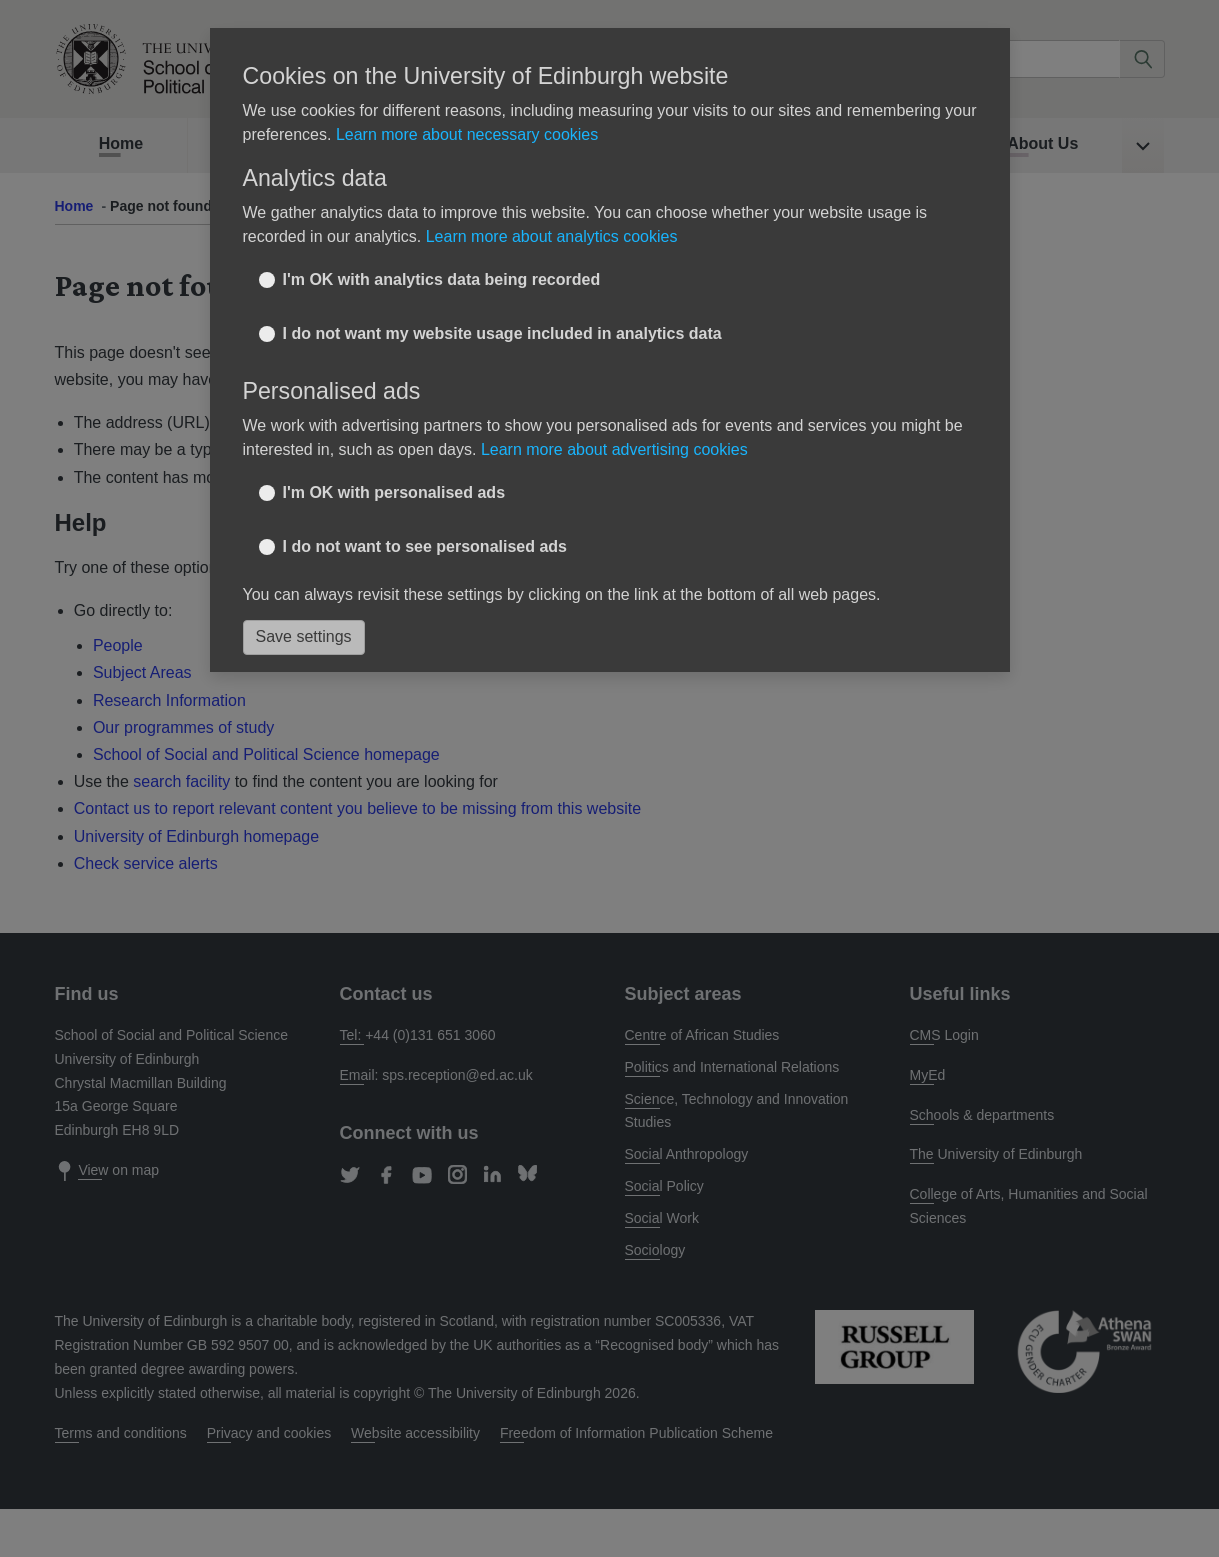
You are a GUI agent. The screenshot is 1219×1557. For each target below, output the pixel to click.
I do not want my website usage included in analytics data (502, 333)
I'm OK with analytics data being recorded (442, 279)
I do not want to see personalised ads (425, 546)
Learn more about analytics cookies (552, 236)
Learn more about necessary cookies (467, 134)
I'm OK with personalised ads (394, 492)
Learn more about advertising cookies (614, 449)
